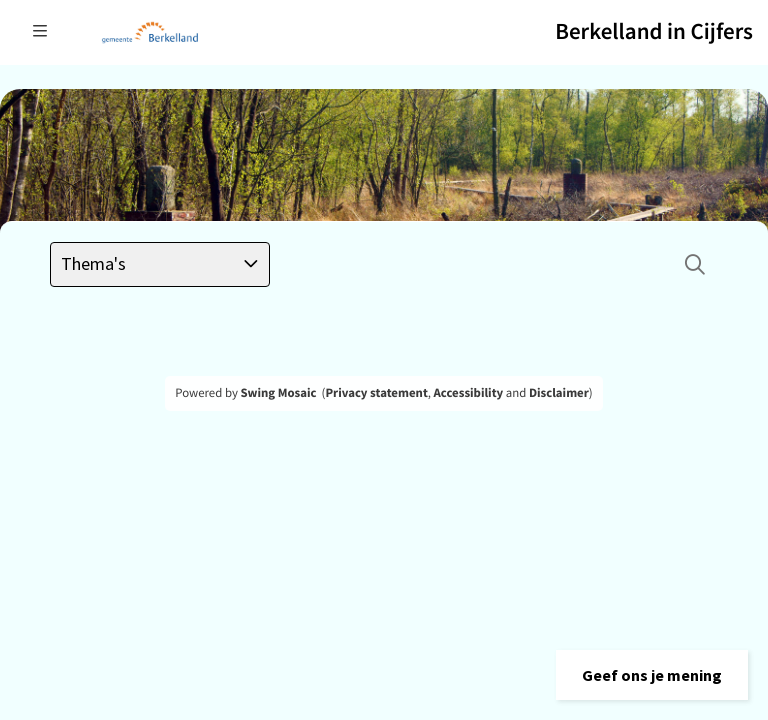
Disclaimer (559, 393)
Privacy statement (376, 393)
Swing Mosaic (278, 393)
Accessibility (469, 393)
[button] (652, 675)
